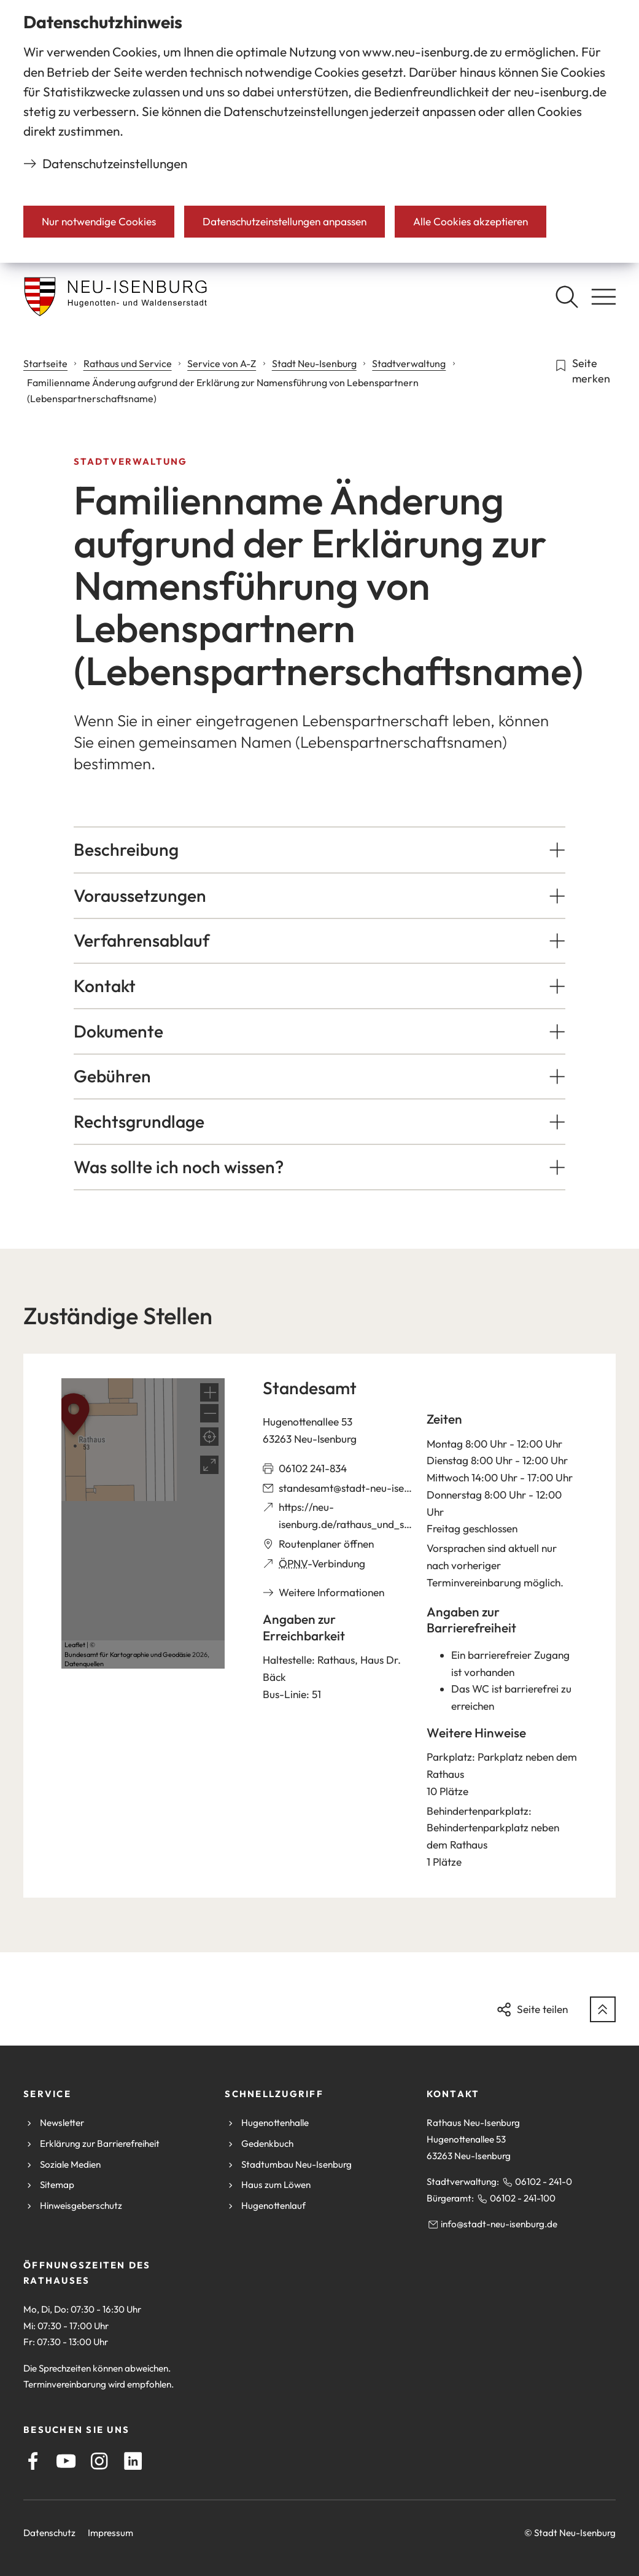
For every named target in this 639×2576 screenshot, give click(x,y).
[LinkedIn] (132, 2460)
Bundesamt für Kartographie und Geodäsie (127, 1654)
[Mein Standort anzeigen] (209, 1436)
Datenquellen (84, 1663)
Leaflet (74, 1644)
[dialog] (319, 131)
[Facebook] (32, 2460)
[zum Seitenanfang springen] (603, 2009)
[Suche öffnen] (566, 296)
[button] (319, 849)
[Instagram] (99, 2460)
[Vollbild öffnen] (209, 1465)
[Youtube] (66, 2460)
